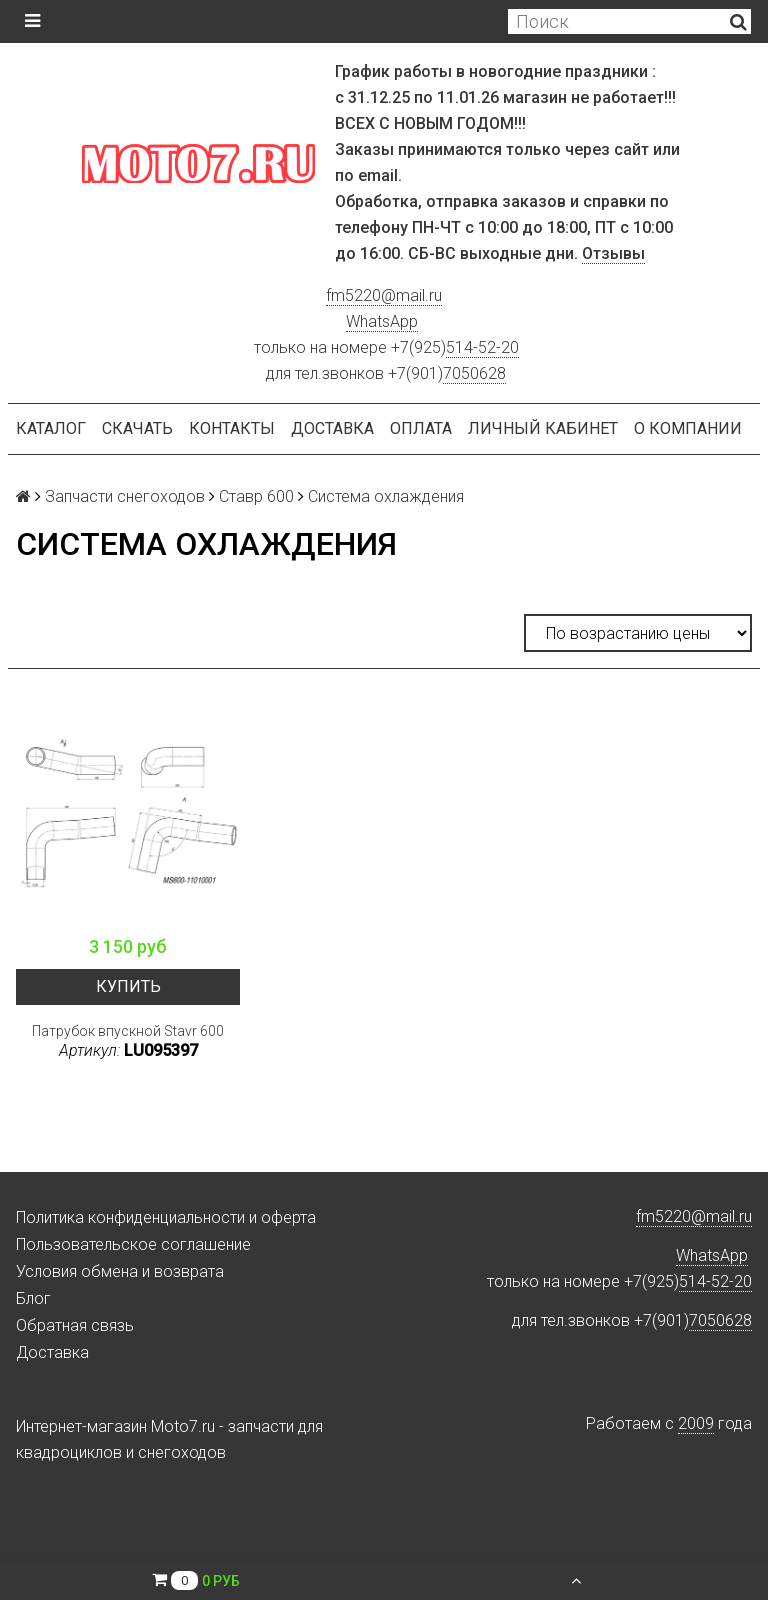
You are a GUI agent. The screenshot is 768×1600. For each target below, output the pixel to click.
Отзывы (613, 253)
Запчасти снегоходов (125, 496)
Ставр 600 (256, 496)
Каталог (51, 428)
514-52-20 (482, 347)
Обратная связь (75, 1325)
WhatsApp (382, 321)
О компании (688, 428)
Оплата (421, 428)
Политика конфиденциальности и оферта (166, 1217)
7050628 (474, 373)
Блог (33, 1298)
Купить (128, 986)
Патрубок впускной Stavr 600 (128, 1031)
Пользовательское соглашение (133, 1244)
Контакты (232, 428)
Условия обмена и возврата (120, 1271)
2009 (696, 1423)
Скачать (137, 428)
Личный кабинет (543, 428)
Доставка (332, 428)
